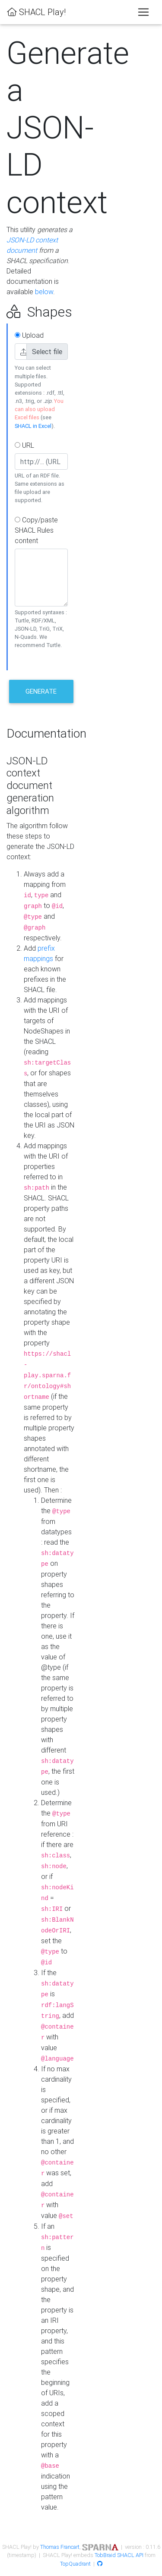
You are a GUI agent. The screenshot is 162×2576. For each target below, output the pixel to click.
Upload (29, 335)
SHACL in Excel (33, 426)
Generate (41, 691)
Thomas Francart (59, 2547)
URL (24, 445)
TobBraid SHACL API (119, 2555)
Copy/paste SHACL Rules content (36, 530)
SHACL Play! (36, 11)
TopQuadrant (75, 2563)
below (44, 291)
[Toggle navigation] (143, 12)
